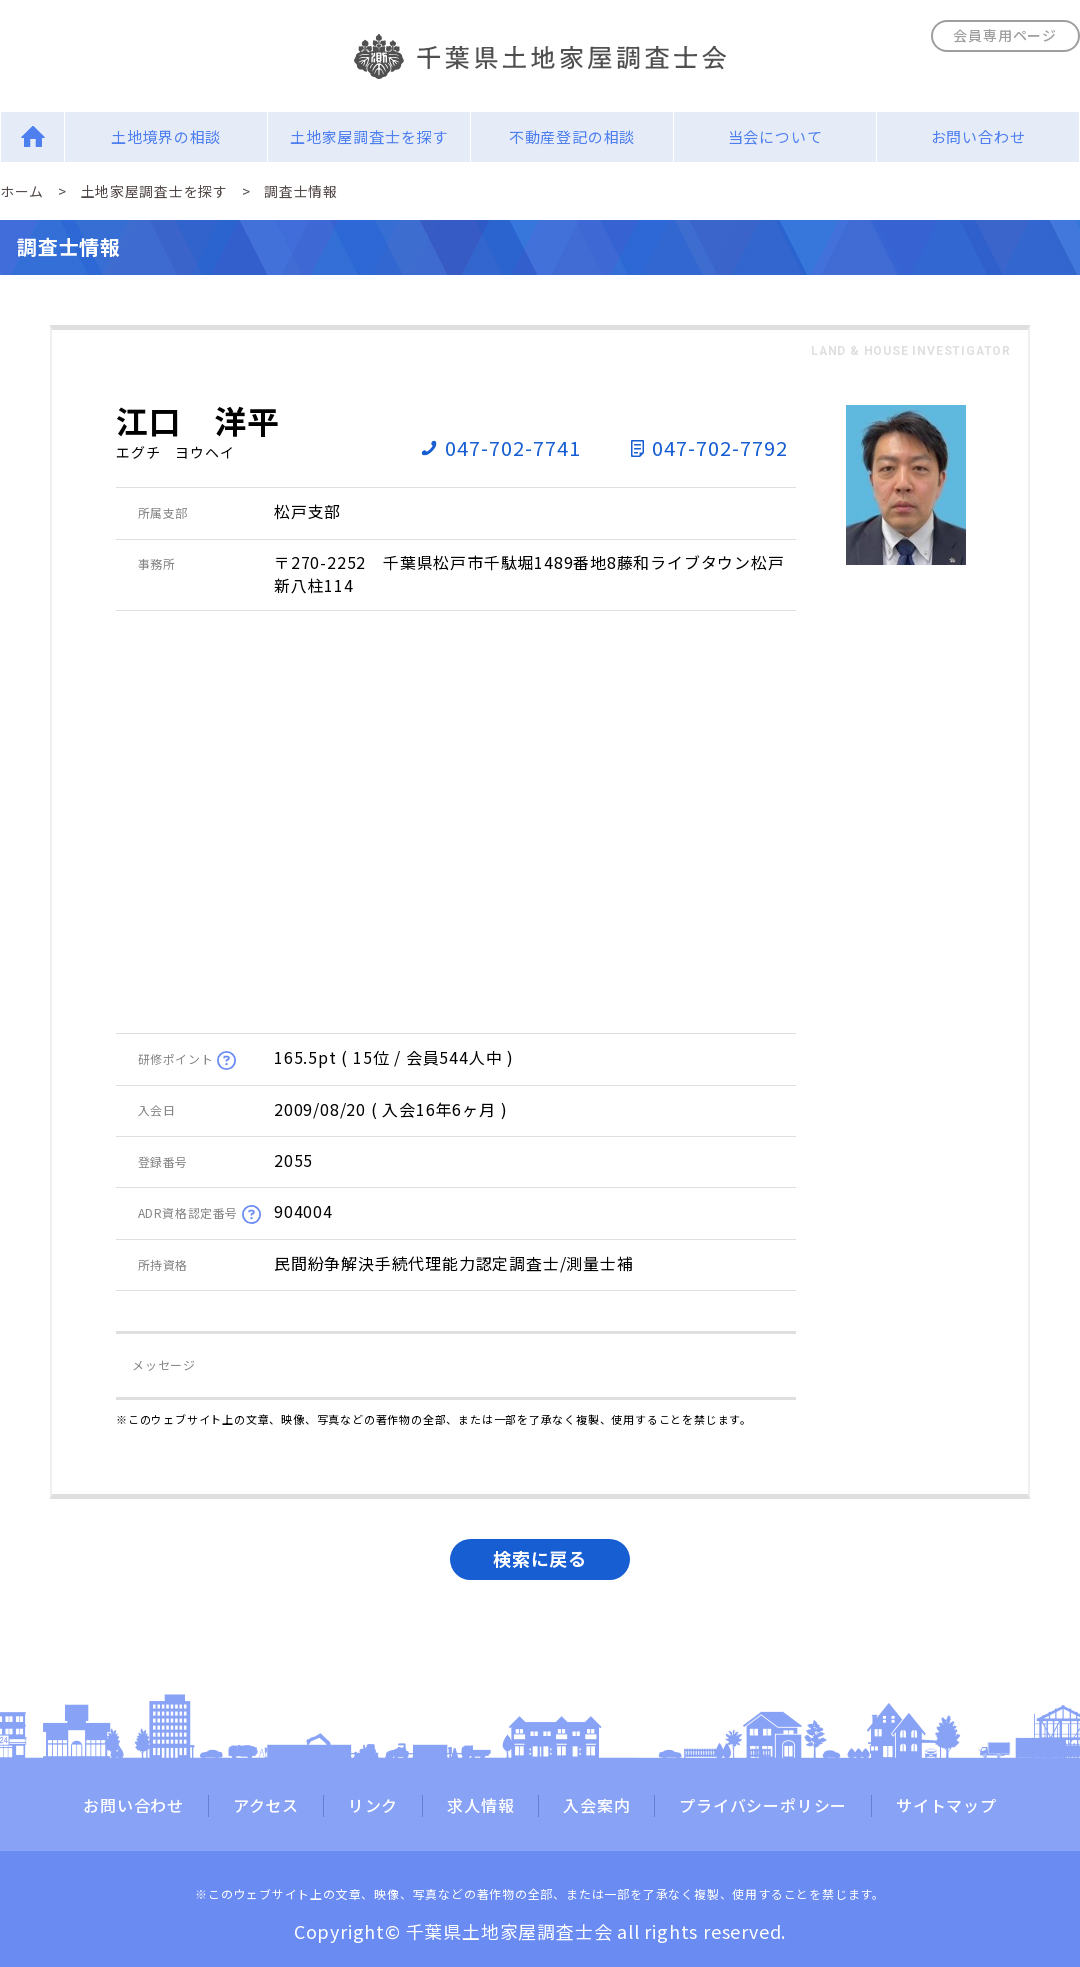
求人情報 (480, 1806)
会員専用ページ (1005, 35)
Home (32, 136)
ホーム (22, 191)
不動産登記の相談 (572, 136)
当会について (775, 136)
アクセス (266, 1806)
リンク (373, 1806)
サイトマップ (946, 1806)
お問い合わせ (978, 136)
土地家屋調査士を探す (369, 136)
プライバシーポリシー (763, 1806)
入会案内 (596, 1806)
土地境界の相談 (166, 136)
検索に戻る (540, 1558)
